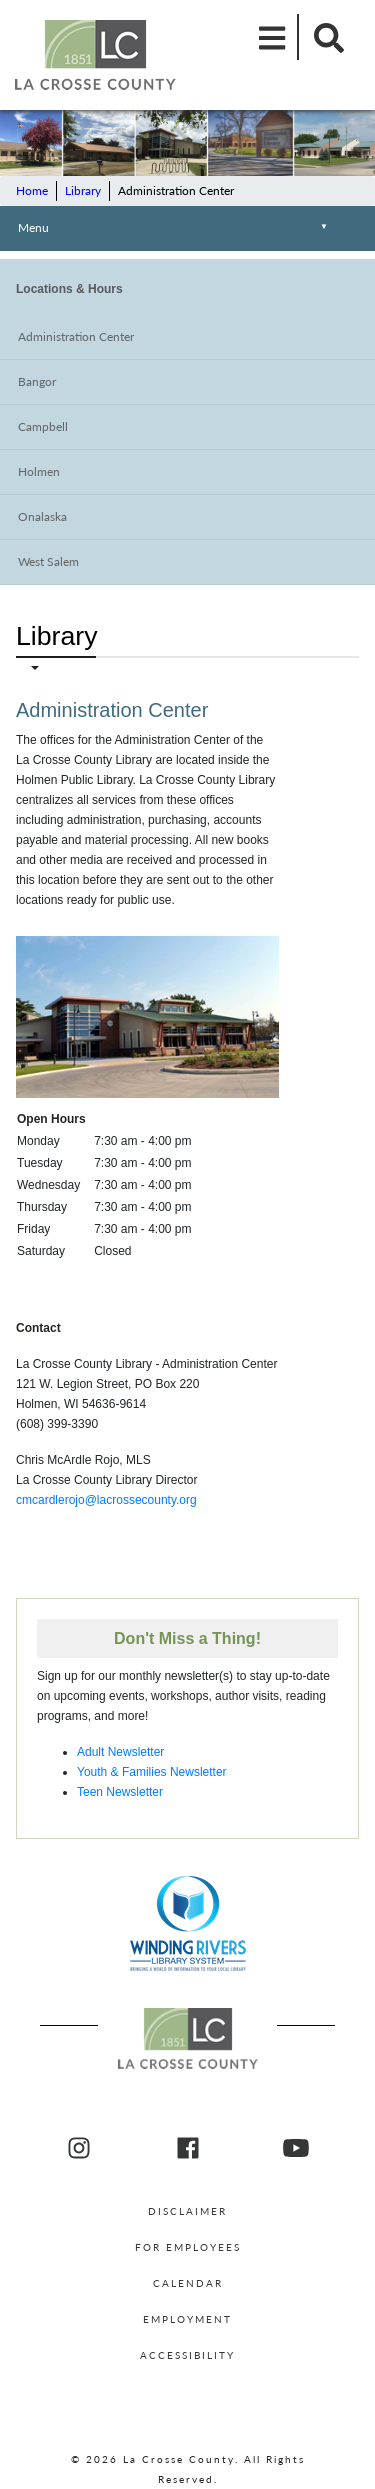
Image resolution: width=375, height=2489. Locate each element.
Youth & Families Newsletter (152, 1772)
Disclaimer (187, 2211)
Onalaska (42, 516)
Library (83, 190)
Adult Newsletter (120, 1752)
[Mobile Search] (323, 37)
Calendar (188, 2283)
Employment (187, 2319)
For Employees (188, 2247)
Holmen (39, 471)
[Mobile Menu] (273, 37)
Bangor (37, 381)
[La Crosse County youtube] (296, 2149)
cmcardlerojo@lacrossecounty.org (106, 1500)
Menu (176, 230)
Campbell (43, 426)
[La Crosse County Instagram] (79, 2149)
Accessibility (187, 2355)
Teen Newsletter (120, 1792)
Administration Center (76, 336)
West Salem (48, 561)
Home (32, 190)
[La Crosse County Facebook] (188, 2149)
